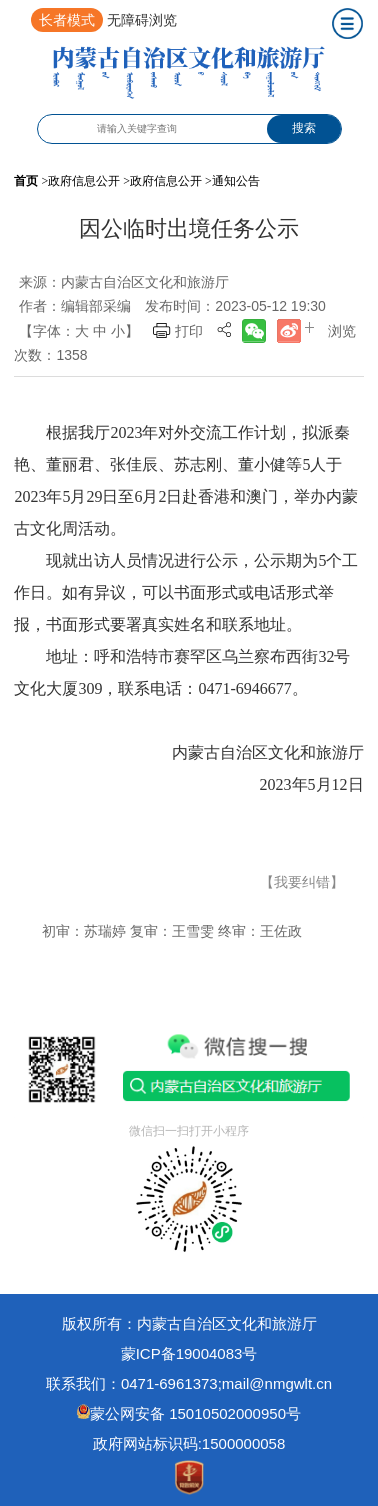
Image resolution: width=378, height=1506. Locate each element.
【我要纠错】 (302, 882)
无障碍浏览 (142, 20)
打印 (189, 331)
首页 (26, 181)
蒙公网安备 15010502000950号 (195, 1413)
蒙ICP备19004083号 (189, 1353)
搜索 (304, 128)
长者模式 (67, 20)
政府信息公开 (84, 181)
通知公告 (236, 181)
